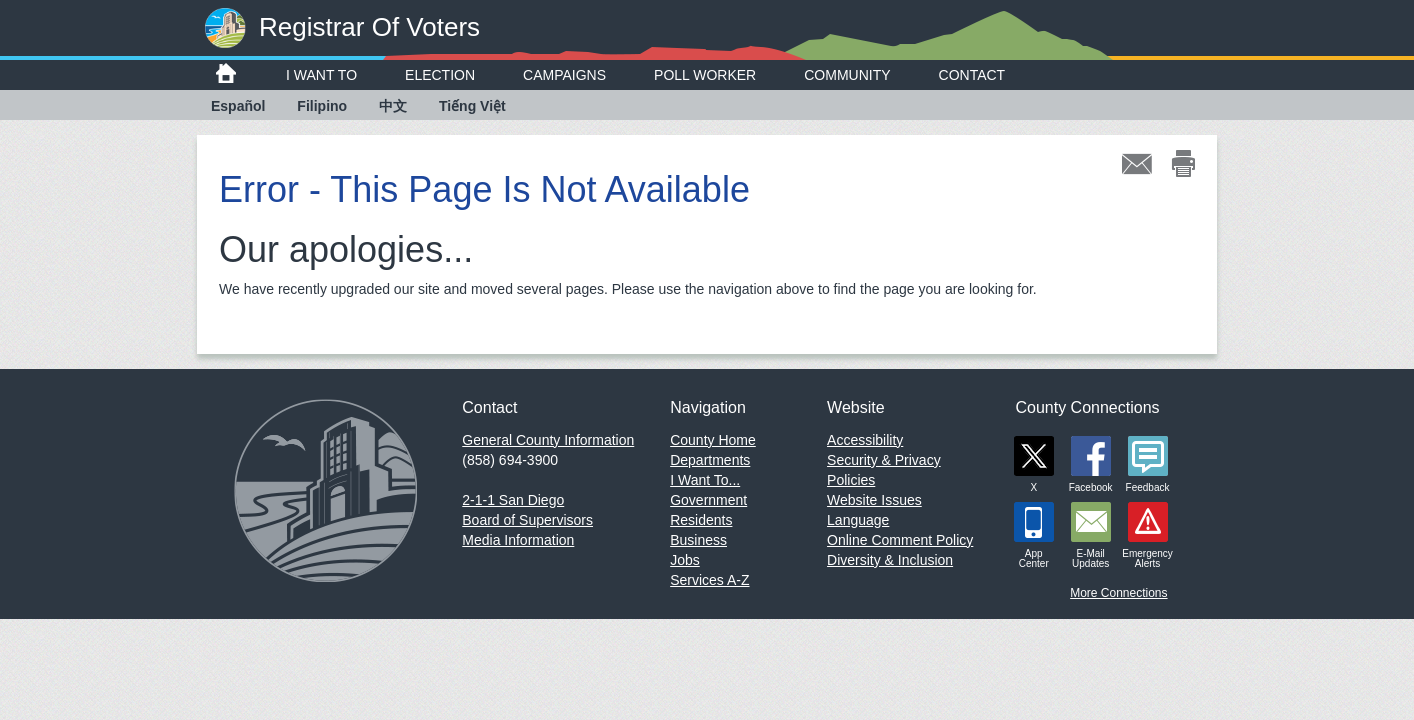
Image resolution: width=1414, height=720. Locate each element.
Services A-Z (709, 580)
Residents (701, 520)
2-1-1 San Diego (513, 500)
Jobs (685, 560)
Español (238, 106)
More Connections (1118, 593)
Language (858, 520)
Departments (710, 460)
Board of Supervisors (527, 520)
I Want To (321, 75)
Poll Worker (705, 75)
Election (440, 75)
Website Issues (874, 500)
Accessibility (865, 440)
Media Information (518, 540)
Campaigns (564, 75)
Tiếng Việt (472, 106)
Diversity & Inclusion (890, 560)
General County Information (548, 440)
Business (698, 540)
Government (708, 500)
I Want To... (705, 480)
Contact (972, 75)
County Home (713, 440)
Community (847, 75)
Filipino (322, 106)
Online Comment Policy (900, 540)
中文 (393, 106)
